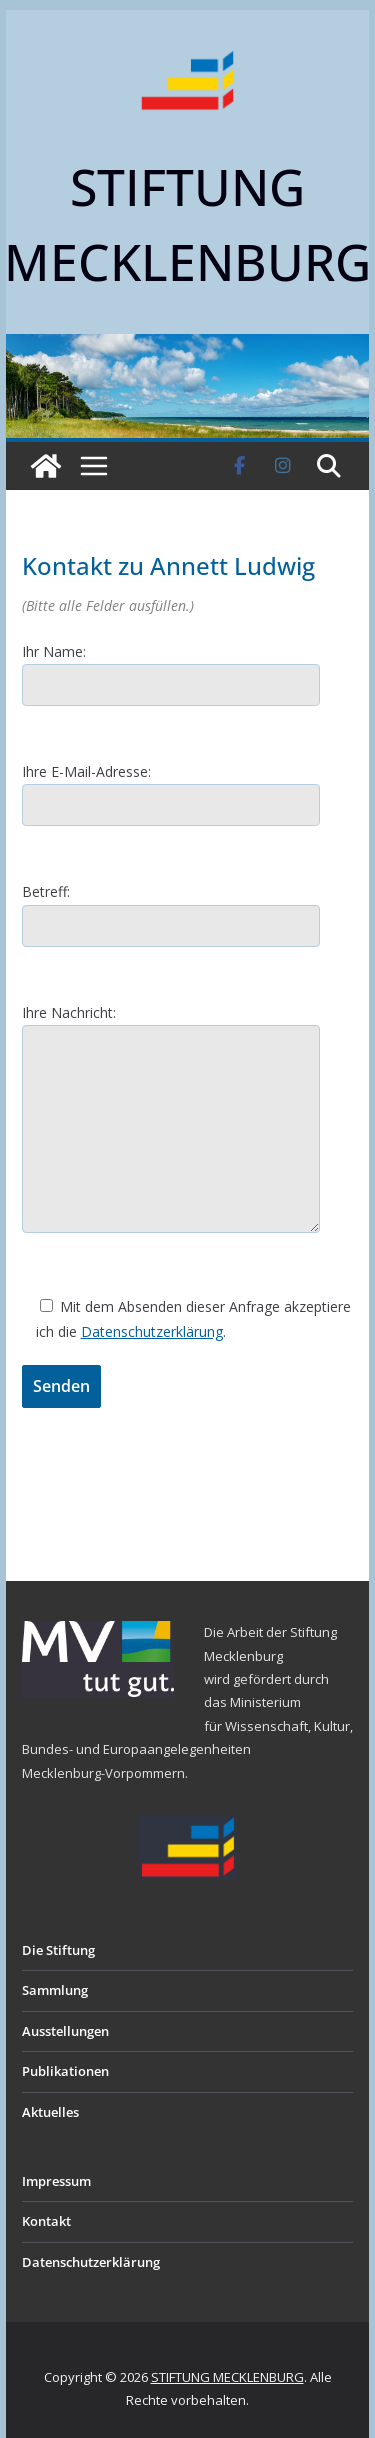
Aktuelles (50, 2112)
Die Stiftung (58, 1950)
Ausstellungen (65, 2031)
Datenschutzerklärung (152, 1331)
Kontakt (46, 2221)
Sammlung (55, 1990)
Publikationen (65, 2071)
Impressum (56, 2181)
